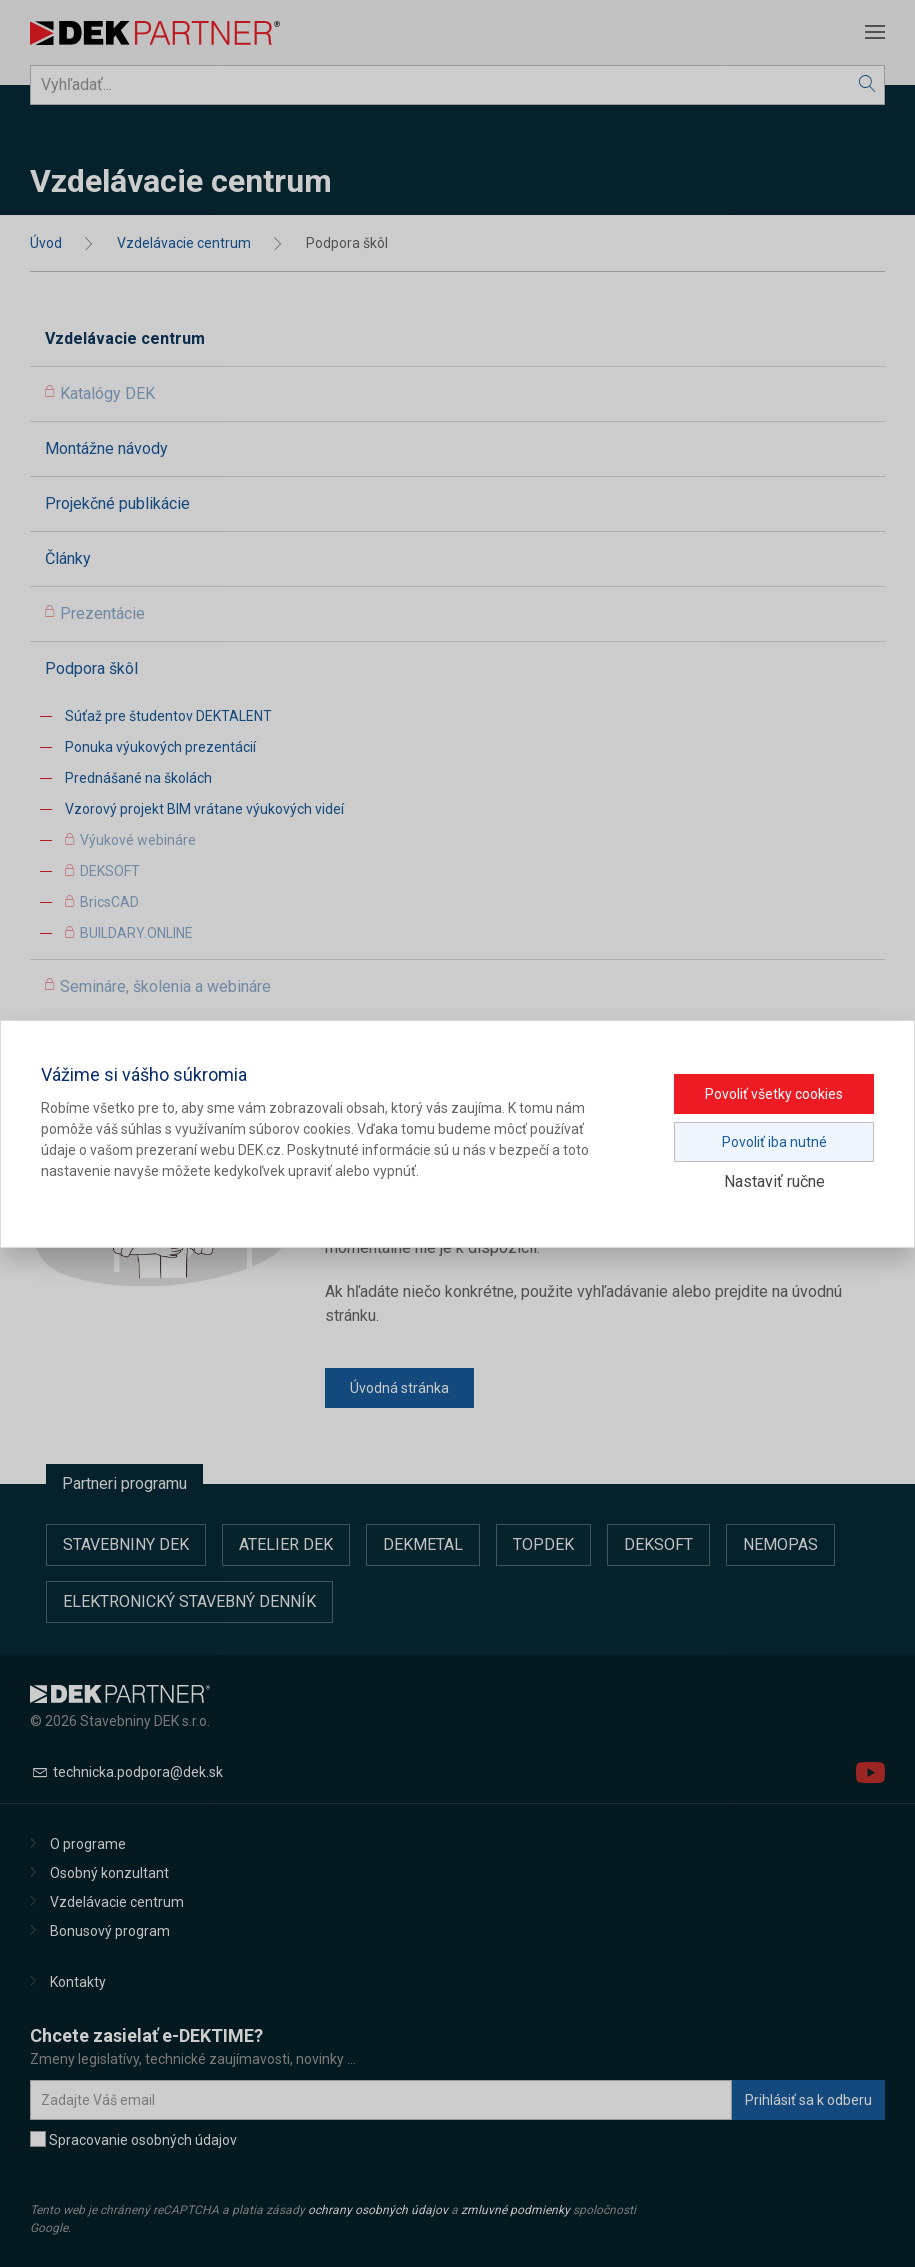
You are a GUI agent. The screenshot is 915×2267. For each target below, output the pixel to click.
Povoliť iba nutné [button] (774, 1142)
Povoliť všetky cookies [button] (774, 1094)
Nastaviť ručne (774, 1181)
